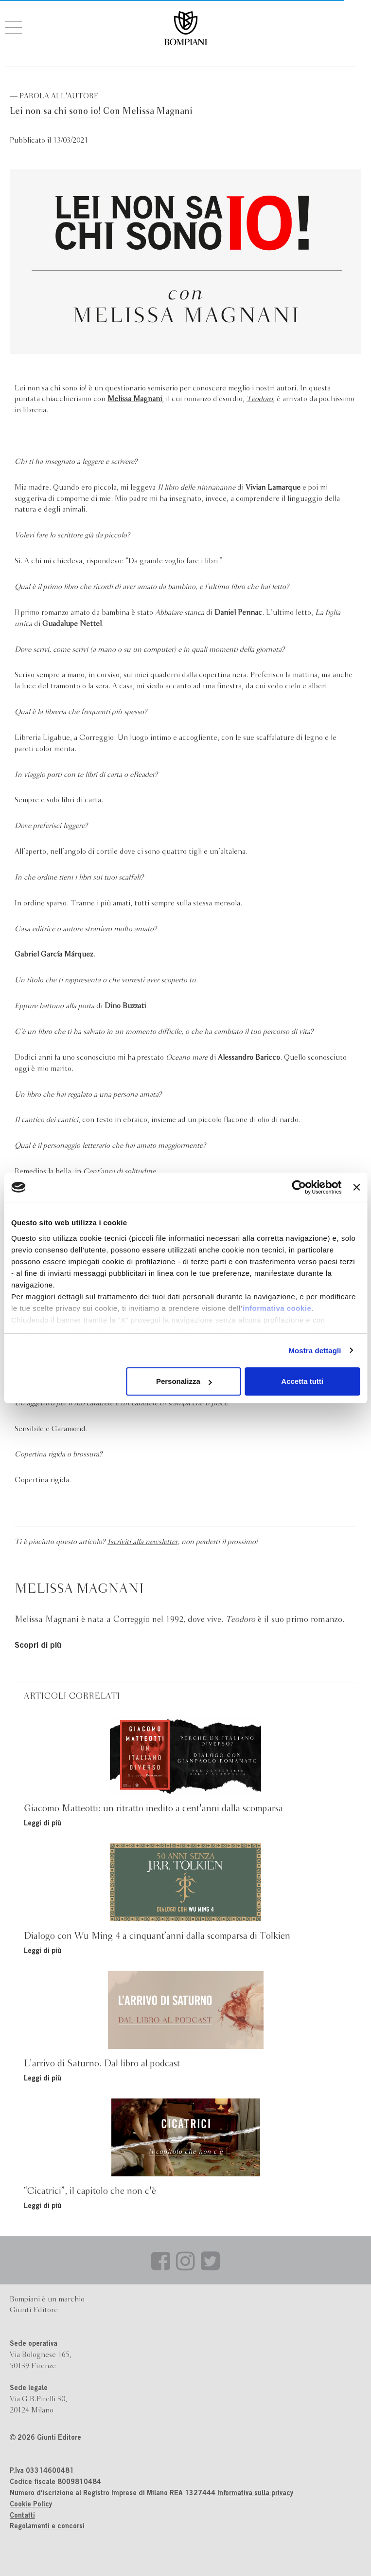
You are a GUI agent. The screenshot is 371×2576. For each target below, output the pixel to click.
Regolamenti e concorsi (47, 2526)
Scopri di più (38, 1646)
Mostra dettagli (314, 1350)
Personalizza (184, 1381)
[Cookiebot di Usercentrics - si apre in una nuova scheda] (299, 1187)
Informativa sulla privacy (255, 2493)
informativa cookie (277, 1308)
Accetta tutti (302, 1381)
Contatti (22, 2516)
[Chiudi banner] (356, 1187)
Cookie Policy (31, 2505)
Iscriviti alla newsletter (142, 1542)
